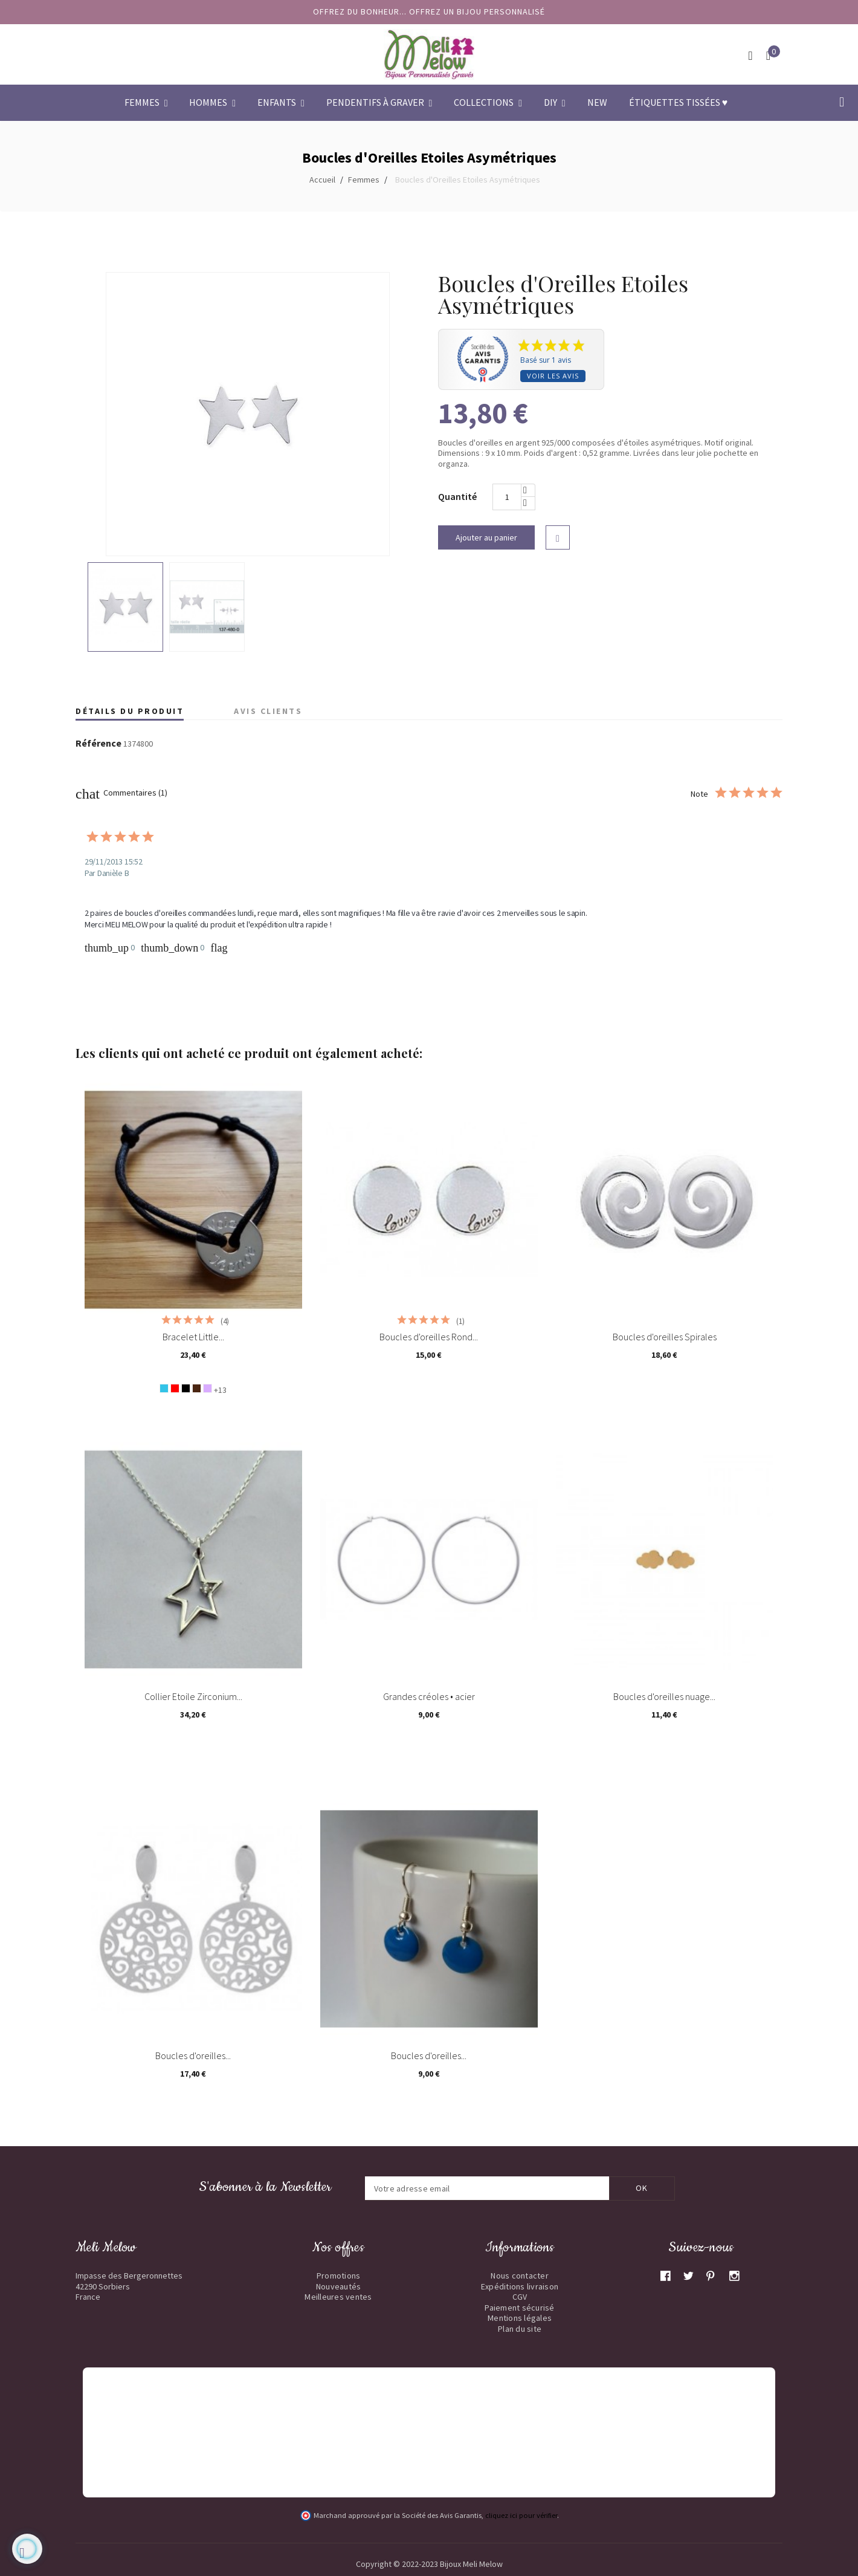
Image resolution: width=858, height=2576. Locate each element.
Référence (98, 743)
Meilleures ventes (338, 2296)
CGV (519, 2296)
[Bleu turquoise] (164, 1388)
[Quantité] (506, 497)
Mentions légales (520, 2317)
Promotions (339, 2275)
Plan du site (519, 2328)
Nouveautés (338, 2286)
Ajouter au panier (486, 537)
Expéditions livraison (519, 2286)
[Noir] (185, 1388)
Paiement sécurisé (519, 2307)
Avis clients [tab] (268, 711)
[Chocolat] (196, 1388)
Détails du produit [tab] (130, 711)
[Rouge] (174, 1388)
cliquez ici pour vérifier (521, 2515)
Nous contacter (520, 2275)
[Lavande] (207, 1388)
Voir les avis (553, 375)
